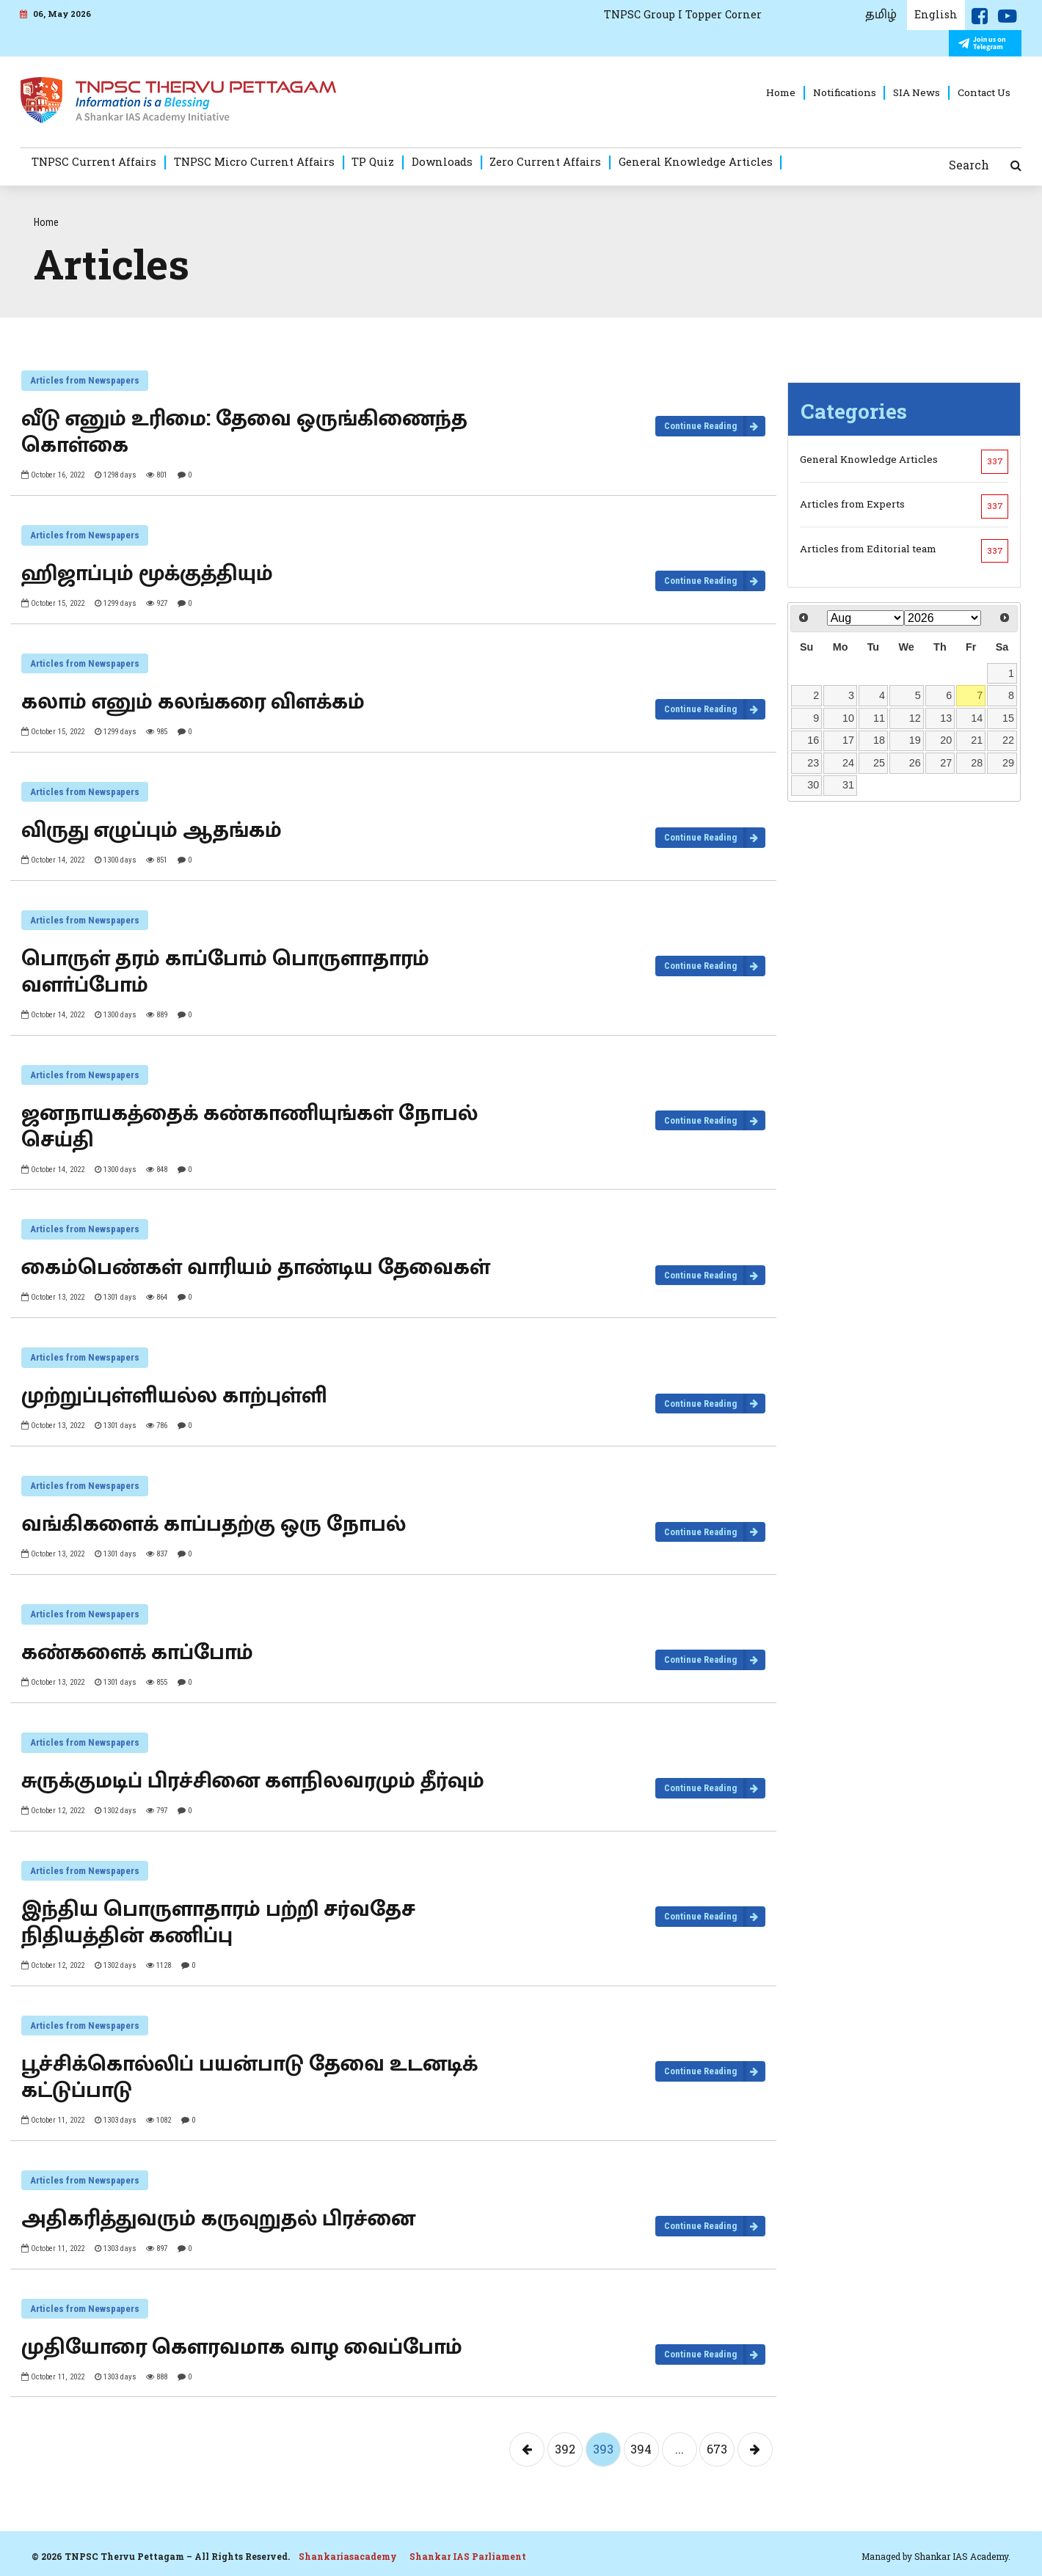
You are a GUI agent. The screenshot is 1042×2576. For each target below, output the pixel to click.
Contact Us (984, 92)
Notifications (844, 92)
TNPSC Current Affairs (94, 161)
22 (1008, 740)
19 (915, 740)
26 (915, 763)
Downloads (442, 161)
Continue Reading (700, 425)
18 (879, 740)
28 (977, 763)
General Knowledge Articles (696, 161)
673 (717, 2448)
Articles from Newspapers (84, 380)
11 (879, 718)
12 (915, 718)
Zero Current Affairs (545, 161)
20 (946, 740)
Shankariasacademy (348, 2556)
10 (848, 718)
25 (879, 763)
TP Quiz (372, 161)
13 (946, 718)
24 (848, 763)
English (936, 14)
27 (946, 763)
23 (813, 763)
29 (1008, 763)
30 (813, 785)
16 (813, 740)
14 (977, 718)
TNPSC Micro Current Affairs (254, 161)
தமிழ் (881, 15)
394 (641, 2448)
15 (1008, 718)
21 (977, 740)
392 (565, 2448)
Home (780, 92)
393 (603, 2448)
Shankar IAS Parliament (467, 2556)
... (679, 2448)
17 (848, 740)
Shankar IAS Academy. (962, 2556)
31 (848, 785)
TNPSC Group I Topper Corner (683, 14)
